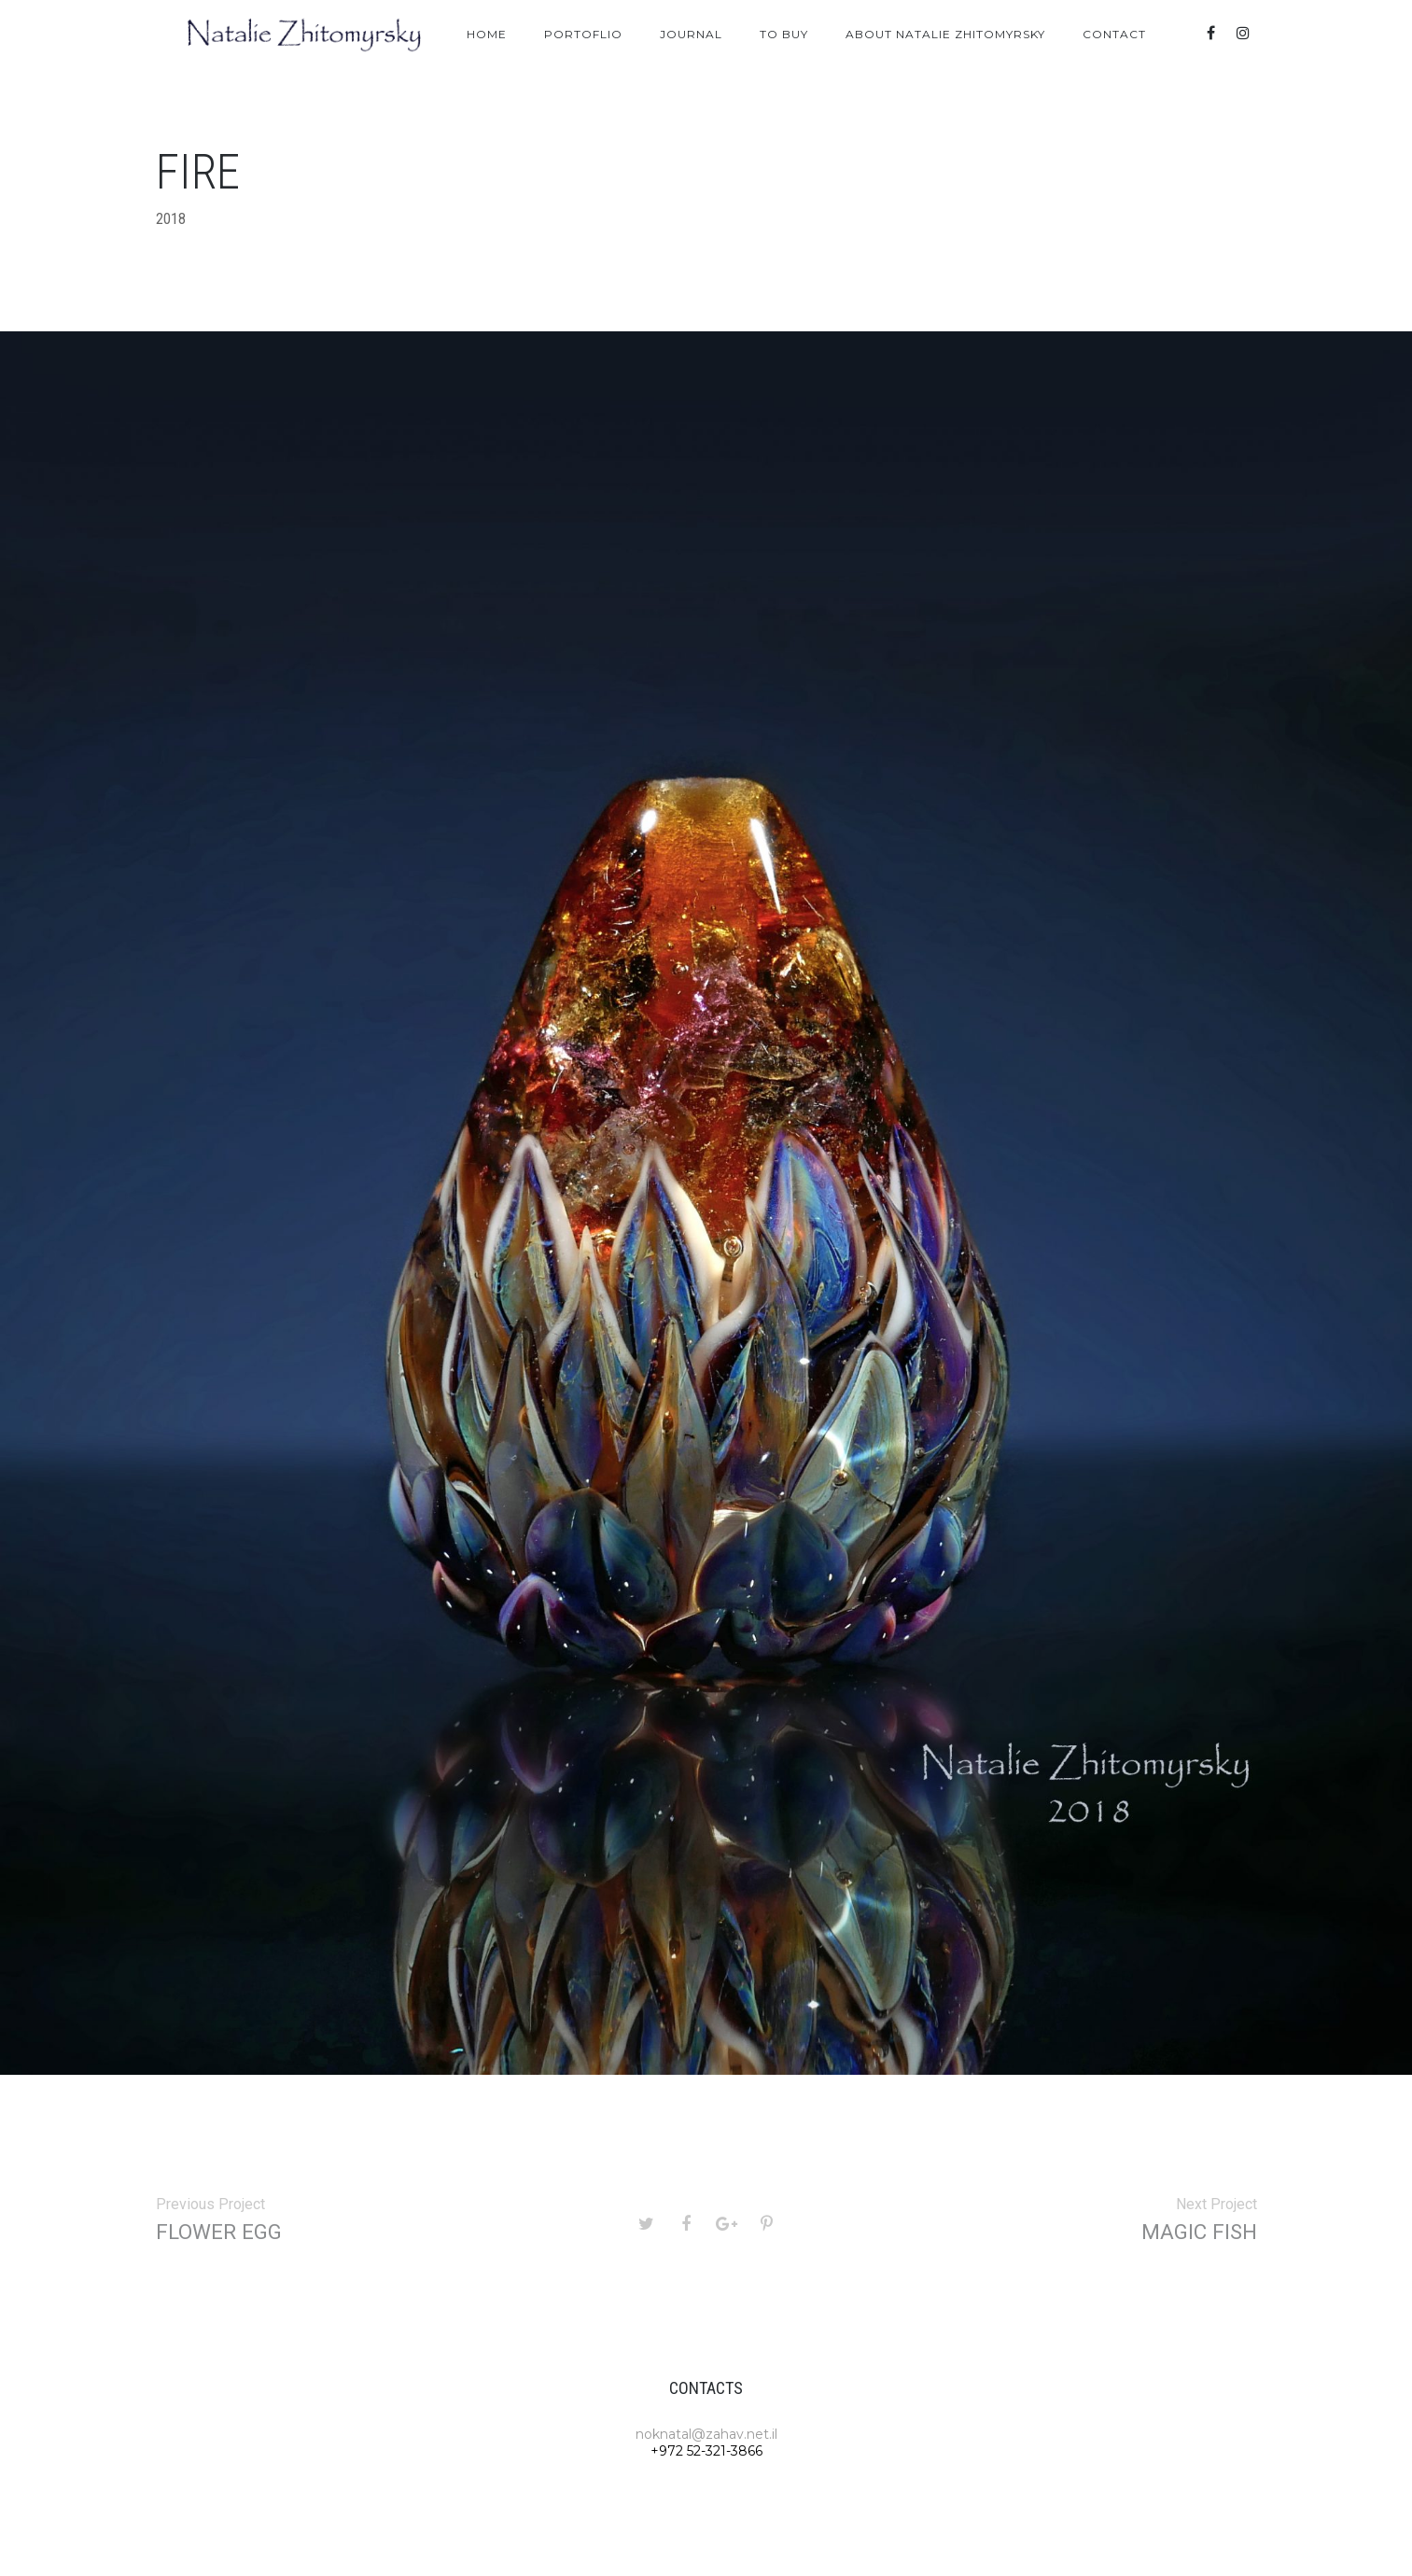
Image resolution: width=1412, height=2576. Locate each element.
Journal (691, 34)
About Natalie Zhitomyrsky (945, 34)
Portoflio (583, 34)
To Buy (784, 34)
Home (487, 34)
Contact (1114, 34)
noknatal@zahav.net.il (706, 2434)
